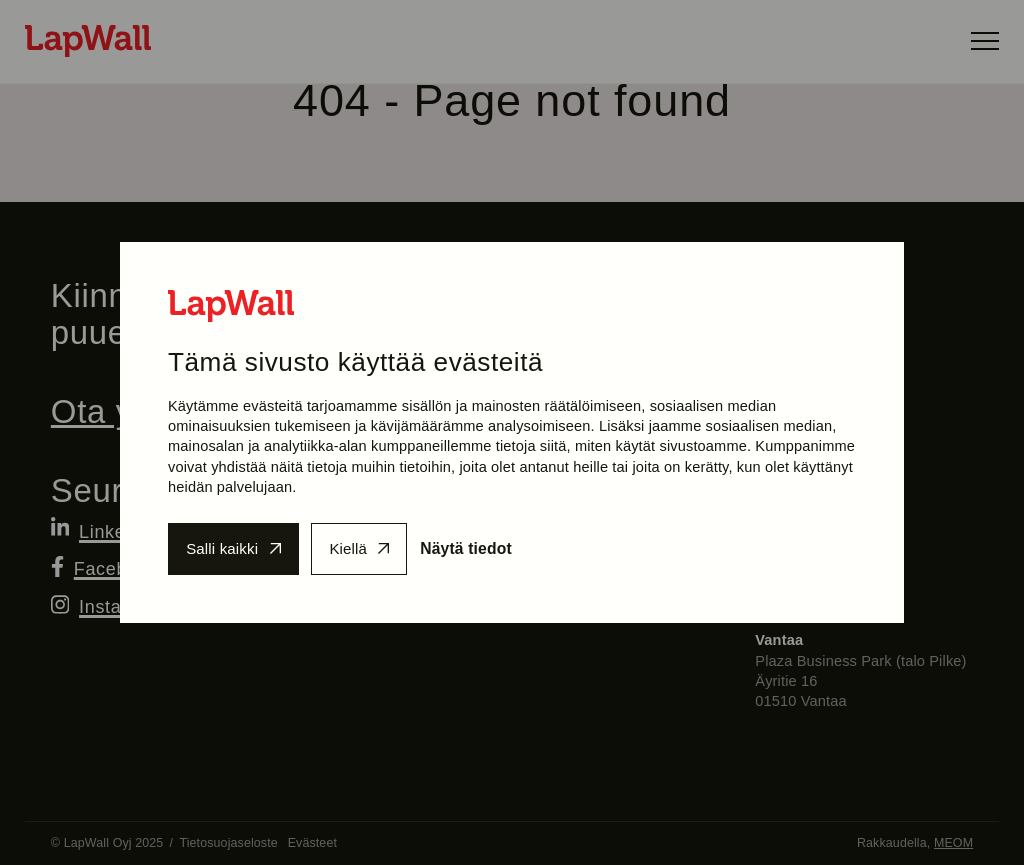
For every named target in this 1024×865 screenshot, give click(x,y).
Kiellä (358, 548)
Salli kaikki (224, 548)
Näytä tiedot (482, 549)
